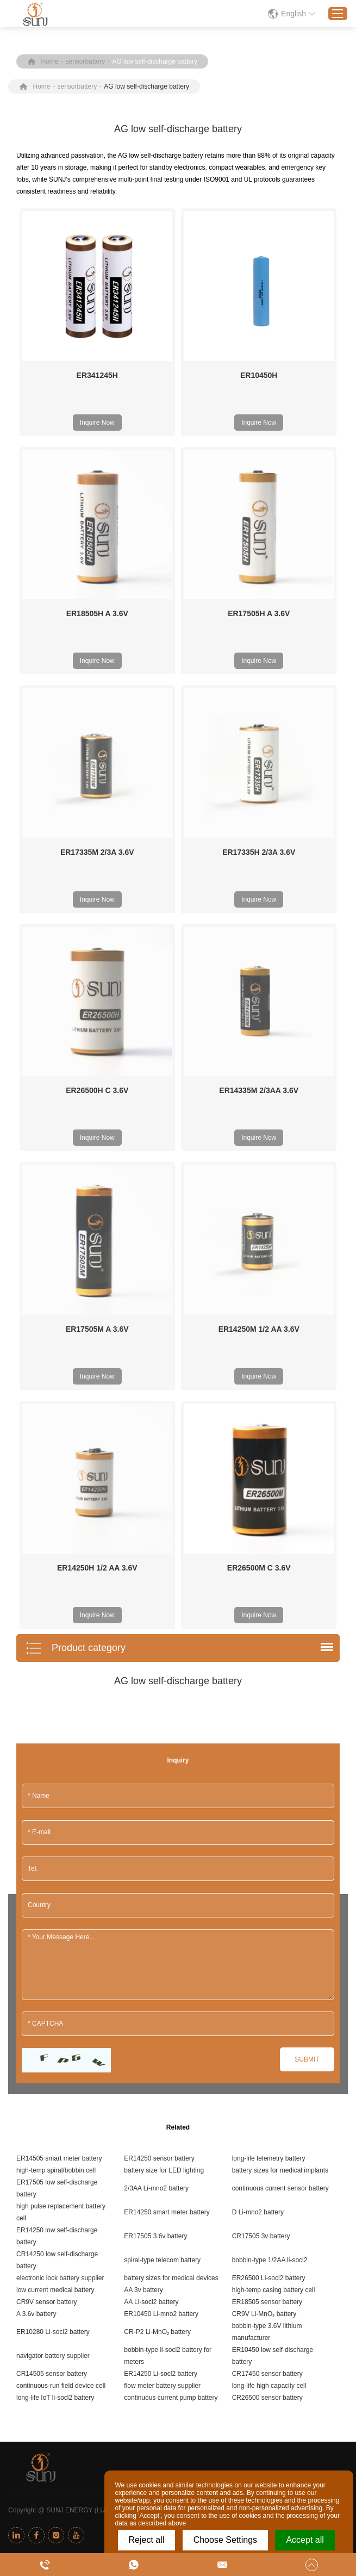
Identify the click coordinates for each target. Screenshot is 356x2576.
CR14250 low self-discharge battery (57, 1810)
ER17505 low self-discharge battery (56, 1738)
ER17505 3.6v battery (155, 1786)
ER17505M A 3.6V (97, 1029)
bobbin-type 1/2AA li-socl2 (270, 1810)
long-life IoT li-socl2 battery (55, 1948)
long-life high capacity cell (269, 1936)
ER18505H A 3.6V (97, 613)
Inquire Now (97, 422)
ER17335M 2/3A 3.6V (97, 852)
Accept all (304, 2539)
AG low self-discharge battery (154, 61)
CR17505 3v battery (261, 1786)
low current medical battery (55, 1840)
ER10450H (259, 375)
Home (50, 61)
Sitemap (248, 2060)
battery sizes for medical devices (171, 1828)
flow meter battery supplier (162, 1936)
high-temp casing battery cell (273, 1840)
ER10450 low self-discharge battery (272, 1906)
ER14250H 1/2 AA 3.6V (97, 1118)
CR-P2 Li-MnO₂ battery (157, 1882)
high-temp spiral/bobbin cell (56, 1720)
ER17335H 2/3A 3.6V (258, 777)
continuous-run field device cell (60, 1936)
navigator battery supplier (53, 1906)
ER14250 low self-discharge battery (56, 1786)
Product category (76, 1198)
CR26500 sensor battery (267, 1948)
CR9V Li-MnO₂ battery (264, 1864)
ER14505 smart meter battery (59, 1708)
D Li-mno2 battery (258, 1762)
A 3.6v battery (36, 1864)
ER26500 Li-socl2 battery (268, 1828)
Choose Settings (225, 2539)
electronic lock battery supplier (60, 1828)
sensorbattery (85, 61)
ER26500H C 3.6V (97, 940)
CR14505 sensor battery (51, 1924)
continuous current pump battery (170, 1948)
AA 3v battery (143, 1840)
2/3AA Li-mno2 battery (156, 1738)
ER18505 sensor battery (267, 1852)
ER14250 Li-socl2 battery (160, 1924)
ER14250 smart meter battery (166, 1762)
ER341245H (97, 375)
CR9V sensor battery (46, 1852)
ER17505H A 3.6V (259, 613)
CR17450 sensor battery (267, 1924)
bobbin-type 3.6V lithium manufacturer (267, 1882)
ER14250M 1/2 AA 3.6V (258, 1029)
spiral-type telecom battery (162, 1810)
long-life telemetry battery (268, 1708)
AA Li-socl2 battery (151, 1852)
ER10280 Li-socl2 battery (53, 1882)
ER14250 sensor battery (159, 1708)
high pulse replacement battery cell (60, 1762)
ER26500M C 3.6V (259, 1118)
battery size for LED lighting (164, 1720)
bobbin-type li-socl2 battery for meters (167, 1906)
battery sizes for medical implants (280, 1720)
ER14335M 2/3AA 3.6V (258, 940)
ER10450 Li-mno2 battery (161, 1864)
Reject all (147, 2539)
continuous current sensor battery (280, 1738)
